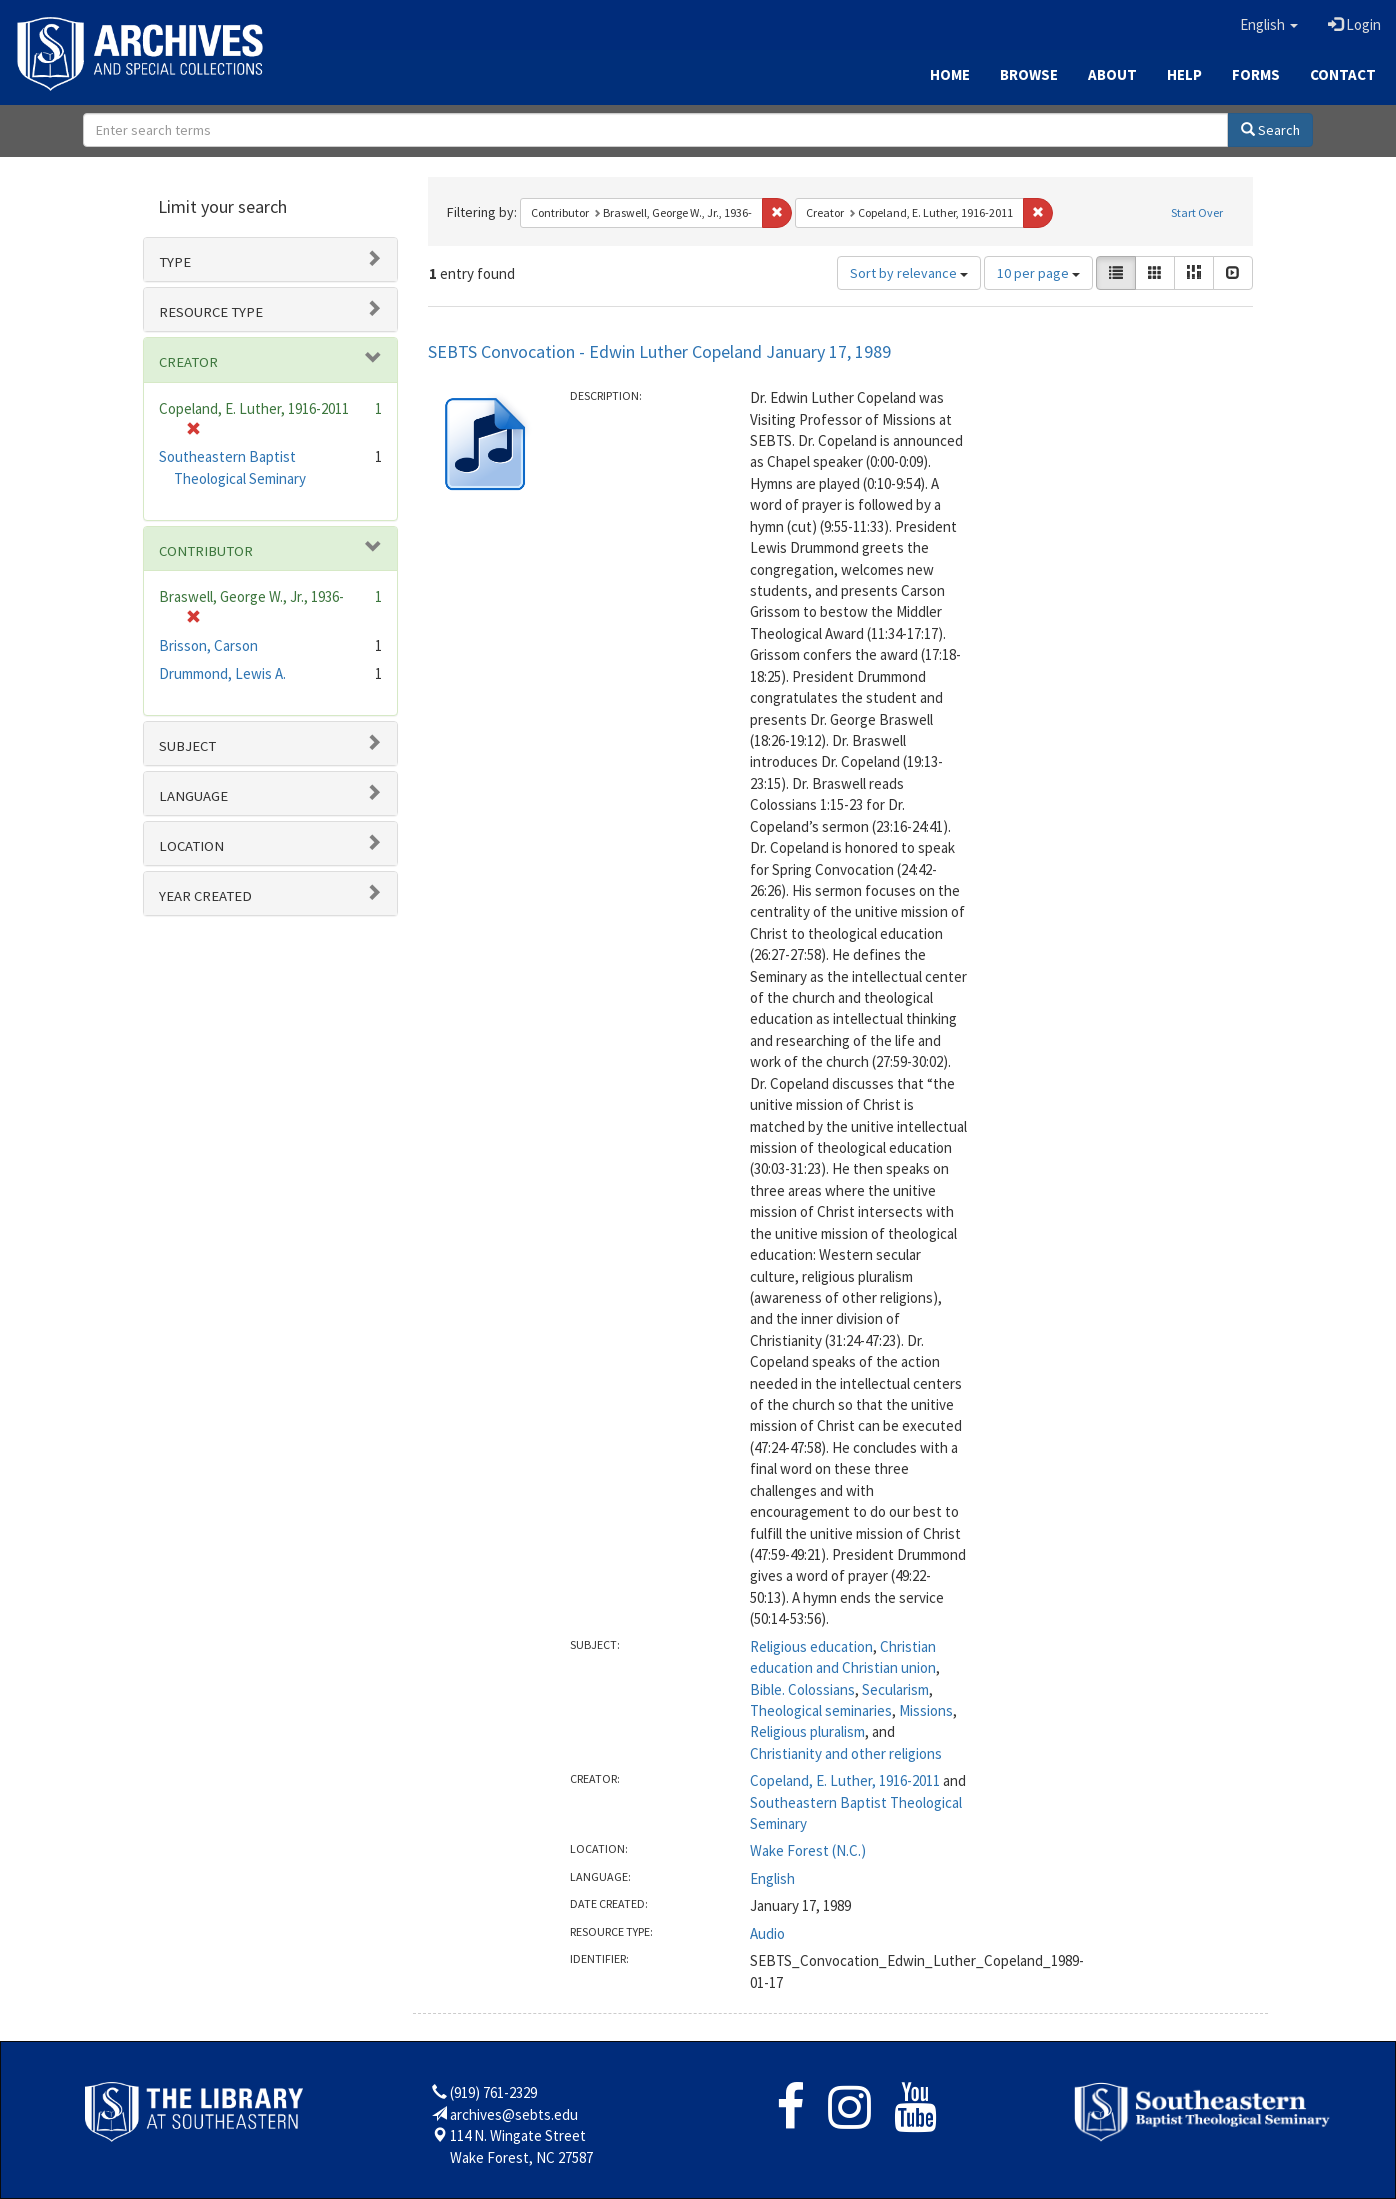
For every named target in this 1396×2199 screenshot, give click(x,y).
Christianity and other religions (846, 1753)
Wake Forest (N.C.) (808, 1850)
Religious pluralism (807, 1731)
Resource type (211, 312)
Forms (1256, 74)
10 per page (1038, 273)
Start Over (1197, 212)
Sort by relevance (909, 273)
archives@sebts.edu (514, 2114)
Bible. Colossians (802, 1689)
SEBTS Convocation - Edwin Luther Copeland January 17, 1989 (659, 351)
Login (1354, 24)
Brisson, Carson (208, 645)
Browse (1029, 74)
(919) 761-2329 (493, 2092)
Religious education (811, 1646)
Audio (767, 1933)
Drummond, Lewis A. (222, 673)
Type (175, 262)
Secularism (895, 1689)
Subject (187, 746)
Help (1184, 74)
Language (193, 796)
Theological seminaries (821, 1710)
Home (950, 74)
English (772, 1878)
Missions (926, 1710)
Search (1270, 130)
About (1112, 74)
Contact (1343, 74)
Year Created (205, 896)
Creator (188, 362)
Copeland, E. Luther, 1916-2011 (845, 1780)
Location (191, 846)
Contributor (206, 551)
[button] (1269, 25)
